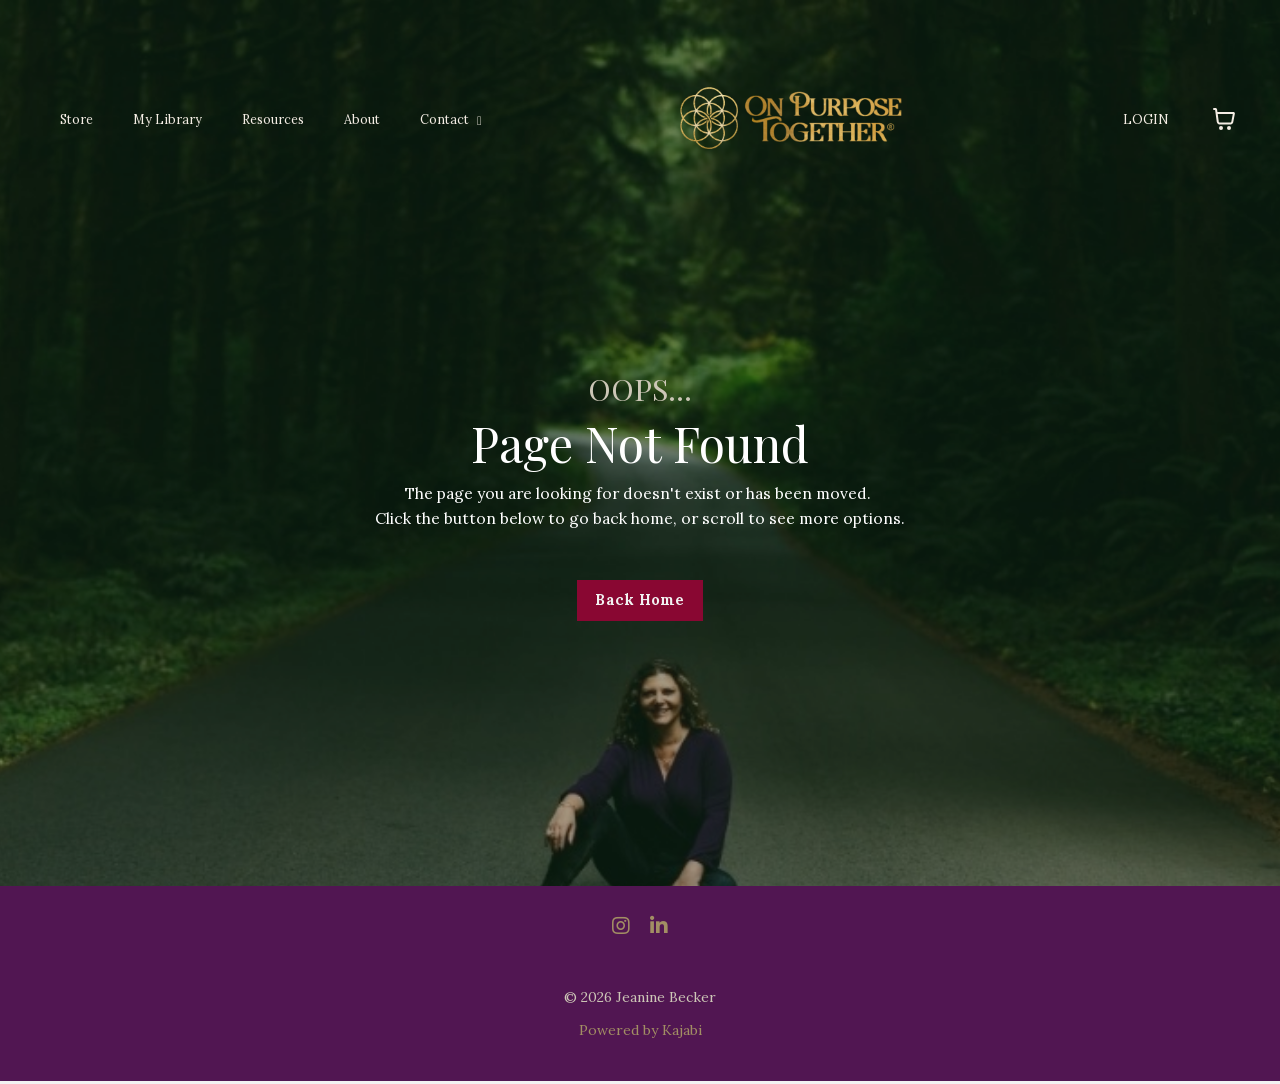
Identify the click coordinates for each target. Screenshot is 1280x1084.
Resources (262, 119)
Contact (435, 119)
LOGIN (1148, 119)
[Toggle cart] (1224, 119)
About (350, 119)
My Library (161, 119)
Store (75, 119)
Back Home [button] (639, 602)
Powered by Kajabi (640, 1032)
